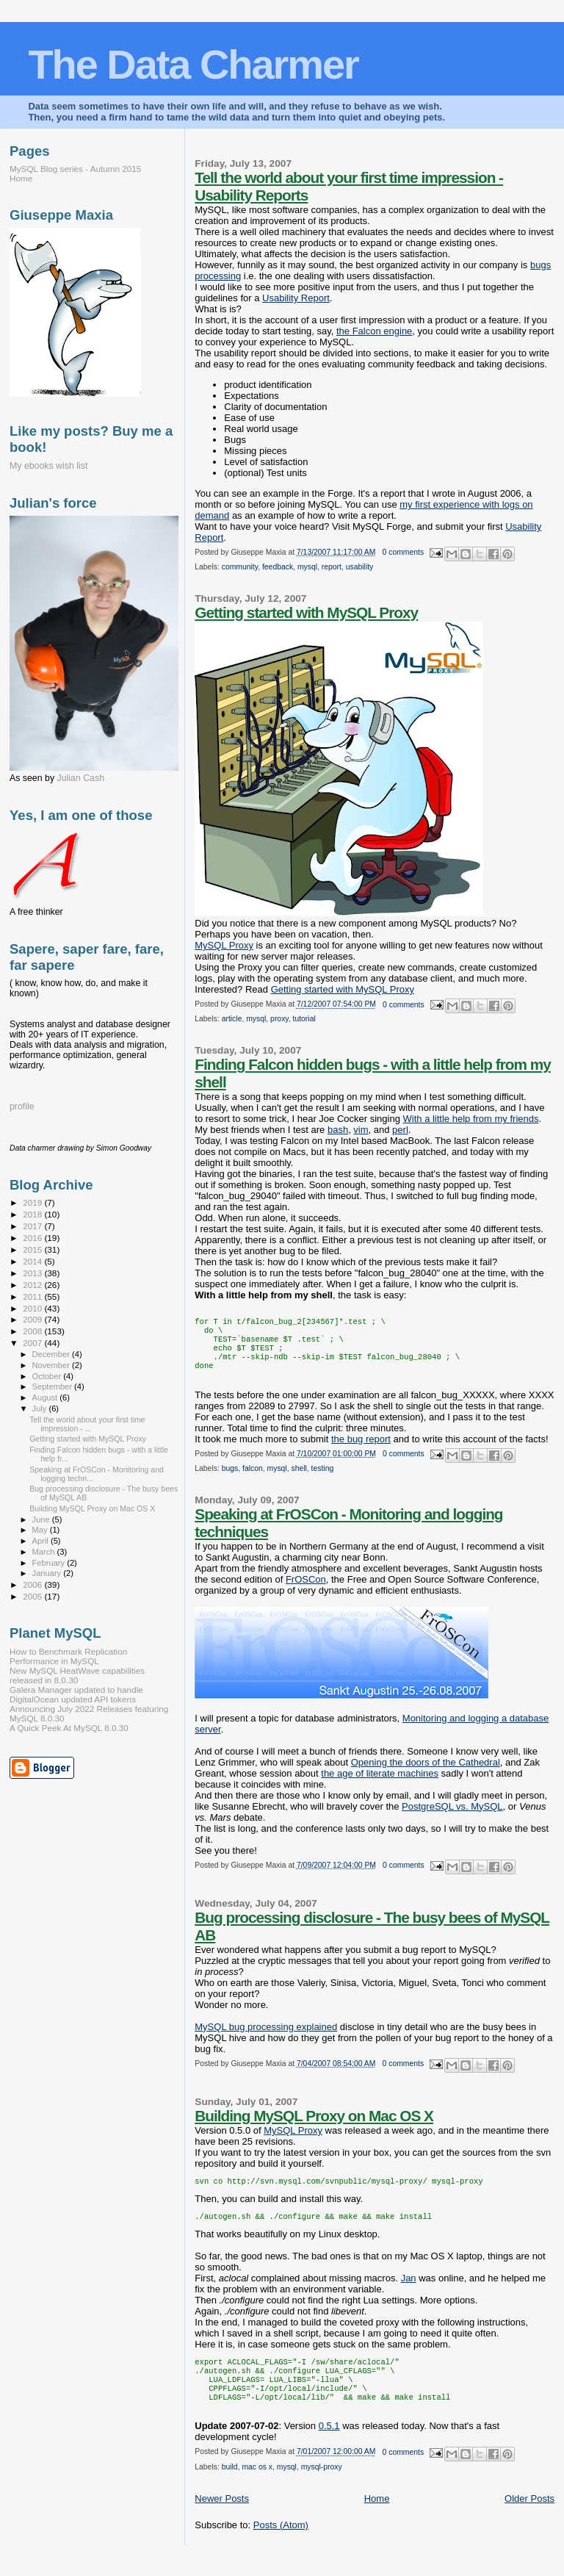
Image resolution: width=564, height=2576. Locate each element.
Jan (408, 2291)
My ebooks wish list (48, 466)
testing (322, 1479)
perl (400, 1129)
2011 (33, 1296)
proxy (279, 1019)
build (230, 2487)
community (240, 567)
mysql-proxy (321, 2487)
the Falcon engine (374, 331)
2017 (33, 1226)
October (48, 1376)
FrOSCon (306, 1589)
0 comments (403, 552)
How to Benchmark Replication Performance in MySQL (68, 1656)
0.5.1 (329, 2446)
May (41, 1529)
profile (22, 1106)
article (232, 1019)
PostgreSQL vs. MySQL (452, 1816)
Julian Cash (81, 778)
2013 (33, 1273)
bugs (230, 1479)
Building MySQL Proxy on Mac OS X (314, 2126)
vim (360, 1129)
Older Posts (529, 2519)
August (46, 1397)
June (42, 1519)
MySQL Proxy (224, 945)
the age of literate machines (379, 1783)
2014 (33, 1261)
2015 (33, 1249)
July (40, 1408)
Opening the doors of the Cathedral (425, 1772)
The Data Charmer (193, 64)
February (50, 1562)
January (48, 1573)
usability (360, 567)
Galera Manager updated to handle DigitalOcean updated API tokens (76, 1694)
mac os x (257, 2487)
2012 (33, 1284)
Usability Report (296, 297)
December (52, 1354)
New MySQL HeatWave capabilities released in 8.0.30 (77, 1675)
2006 (33, 1584)
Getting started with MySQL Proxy (306, 612)
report (331, 567)
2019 (33, 1202)
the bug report (361, 1449)
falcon (252, 1479)
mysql (307, 567)
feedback (277, 567)
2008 (33, 1331)
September (53, 1386)
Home (377, 2519)
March (44, 1551)
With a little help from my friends (471, 1118)
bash (338, 1129)
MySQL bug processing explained (266, 2037)
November (52, 1365)
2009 (33, 1319)
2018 (33, 1214)
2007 (33, 1343)
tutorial (304, 1019)
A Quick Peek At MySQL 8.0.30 (69, 1728)
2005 (33, 1596)
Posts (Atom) (280, 2545)
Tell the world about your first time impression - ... (87, 1424)
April (41, 1540)
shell (298, 1479)
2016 (33, 1237)
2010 (33, 1308)
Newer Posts (222, 2519)
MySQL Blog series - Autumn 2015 (75, 168)
